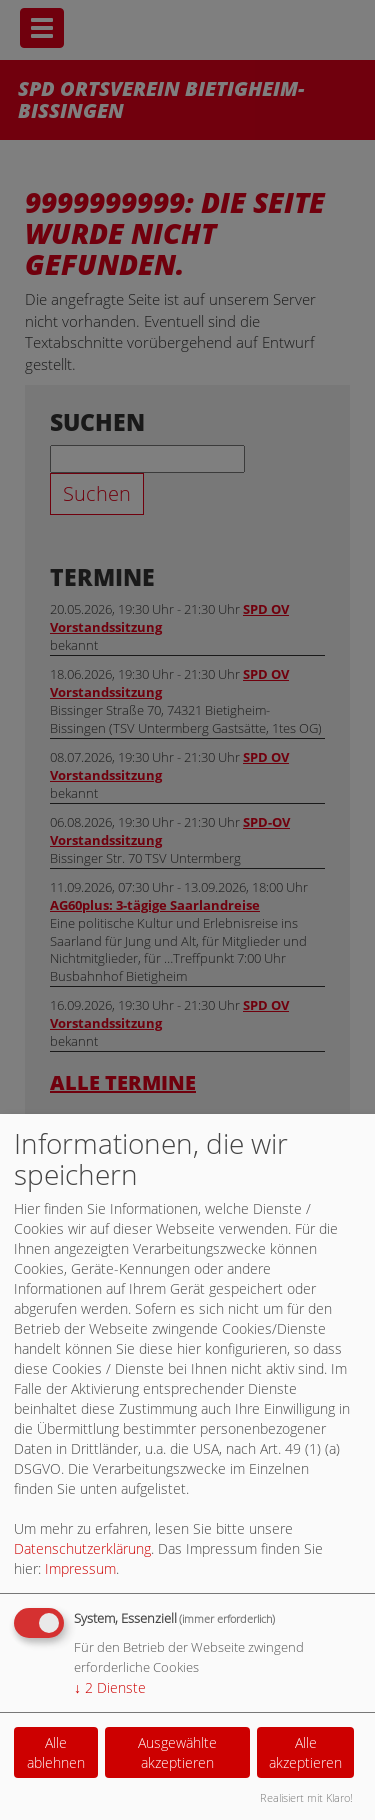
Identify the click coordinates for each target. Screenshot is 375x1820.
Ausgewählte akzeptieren (177, 1752)
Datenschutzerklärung (82, 1548)
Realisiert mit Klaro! (306, 1797)
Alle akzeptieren (305, 1752)
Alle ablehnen (56, 1752)
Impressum (80, 1568)
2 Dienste (110, 1687)
